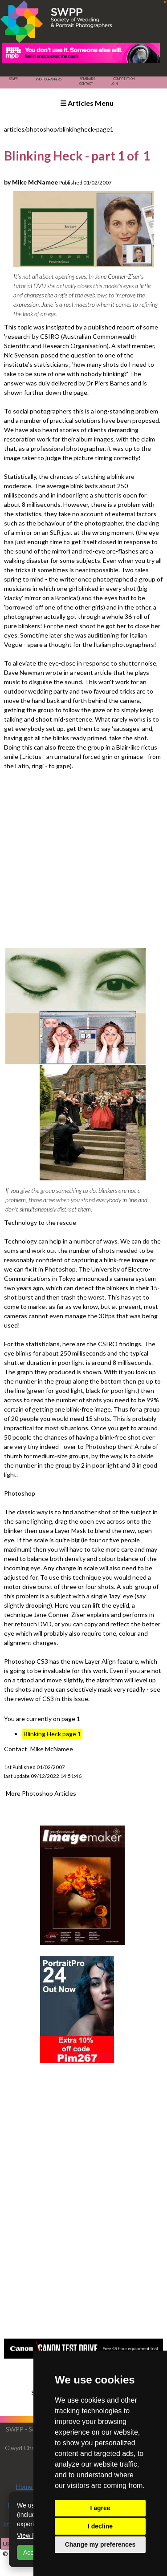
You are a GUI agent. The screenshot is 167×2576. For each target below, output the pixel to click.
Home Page (32, 2486)
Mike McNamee (51, 1749)
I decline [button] (100, 2526)
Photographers (48, 79)
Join (114, 83)
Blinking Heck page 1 (52, 1733)
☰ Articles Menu (87, 103)
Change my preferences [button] (100, 2544)
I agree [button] (100, 2508)
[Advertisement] (83, 858)
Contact (86, 83)
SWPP (13, 78)
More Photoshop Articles (41, 1793)
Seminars (87, 78)
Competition (123, 78)
